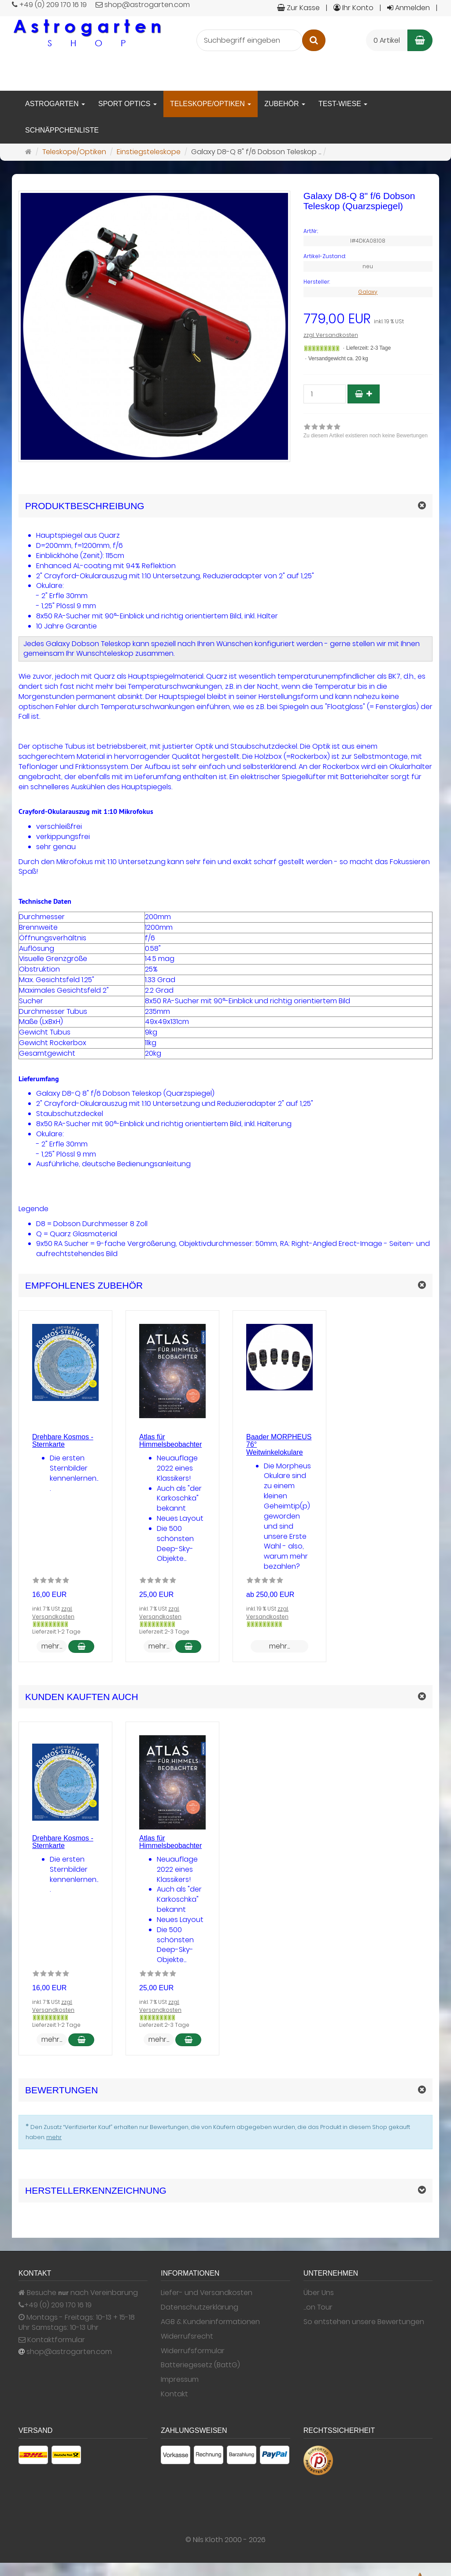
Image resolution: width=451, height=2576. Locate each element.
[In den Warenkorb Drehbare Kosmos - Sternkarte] (81, 1646)
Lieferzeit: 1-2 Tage (56, 1631)
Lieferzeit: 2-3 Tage (368, 348)
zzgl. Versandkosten (330, 335)
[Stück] (324, 393)
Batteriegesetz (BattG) (200, 2365)
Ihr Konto (353, 8)
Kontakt (174, 2394)
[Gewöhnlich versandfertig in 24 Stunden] (321, 348)
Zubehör (284, 103)
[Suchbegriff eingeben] (249, 40)
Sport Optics (127, 103)
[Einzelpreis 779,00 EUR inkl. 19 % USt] (368, 319)
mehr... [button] (51, 1646)
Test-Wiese (342, 103)
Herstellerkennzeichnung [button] (95, 2190)
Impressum (180, 2379)
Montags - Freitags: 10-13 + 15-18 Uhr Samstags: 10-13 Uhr (76, 2322)
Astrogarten (55, 103)
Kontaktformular (51, 2340)
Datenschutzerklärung (199, 2307)
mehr (54, 2137)
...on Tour (318, 2307)
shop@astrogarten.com (69, 2352)
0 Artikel (386, 40)
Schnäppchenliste (62, 130)
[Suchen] (313, 40)
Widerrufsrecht (187, 2336)
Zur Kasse (298, 8)
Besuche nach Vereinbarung (78, 2293)
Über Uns (318, 2293)
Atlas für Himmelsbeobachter (170, 1441)
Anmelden (408, 8)
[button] (225, 1285)
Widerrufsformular (193, 2351)
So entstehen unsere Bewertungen (363, 2322)
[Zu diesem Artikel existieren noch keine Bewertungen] (51, 1581)
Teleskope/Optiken (210, 103)
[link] (365, 432)
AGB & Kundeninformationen (210, 2322)
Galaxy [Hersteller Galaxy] (367, 292)
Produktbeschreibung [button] (84, 506)
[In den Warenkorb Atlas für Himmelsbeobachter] (188, 1646)
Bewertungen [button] (61, 2090)
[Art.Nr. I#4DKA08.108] (368, 231)
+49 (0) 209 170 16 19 (58, 2305)
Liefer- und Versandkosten (206, 2293)
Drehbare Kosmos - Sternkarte (62, 1441)
